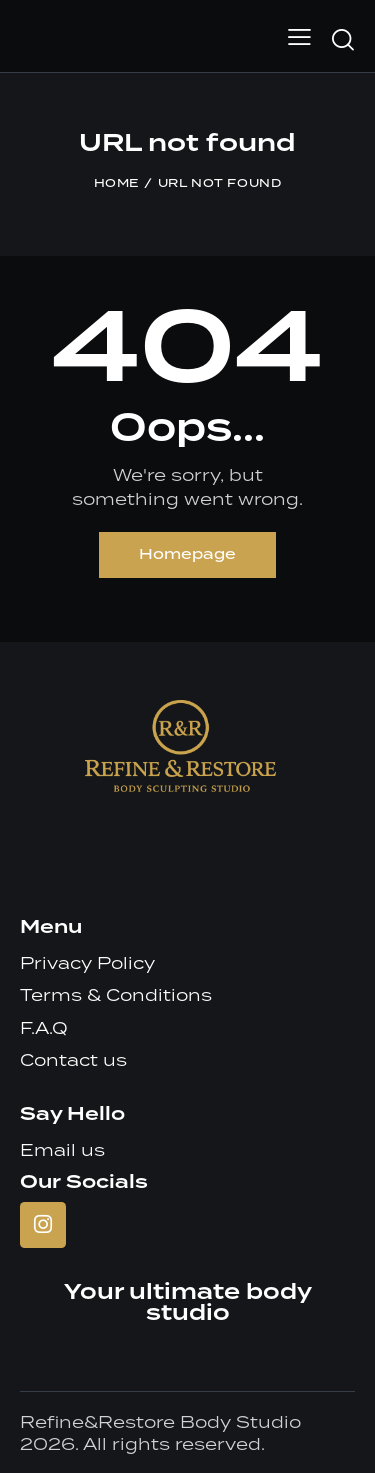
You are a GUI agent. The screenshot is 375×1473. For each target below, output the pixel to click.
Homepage (187, 555)
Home (116, 184)
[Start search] (343, 39)
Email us (62, 1150)
